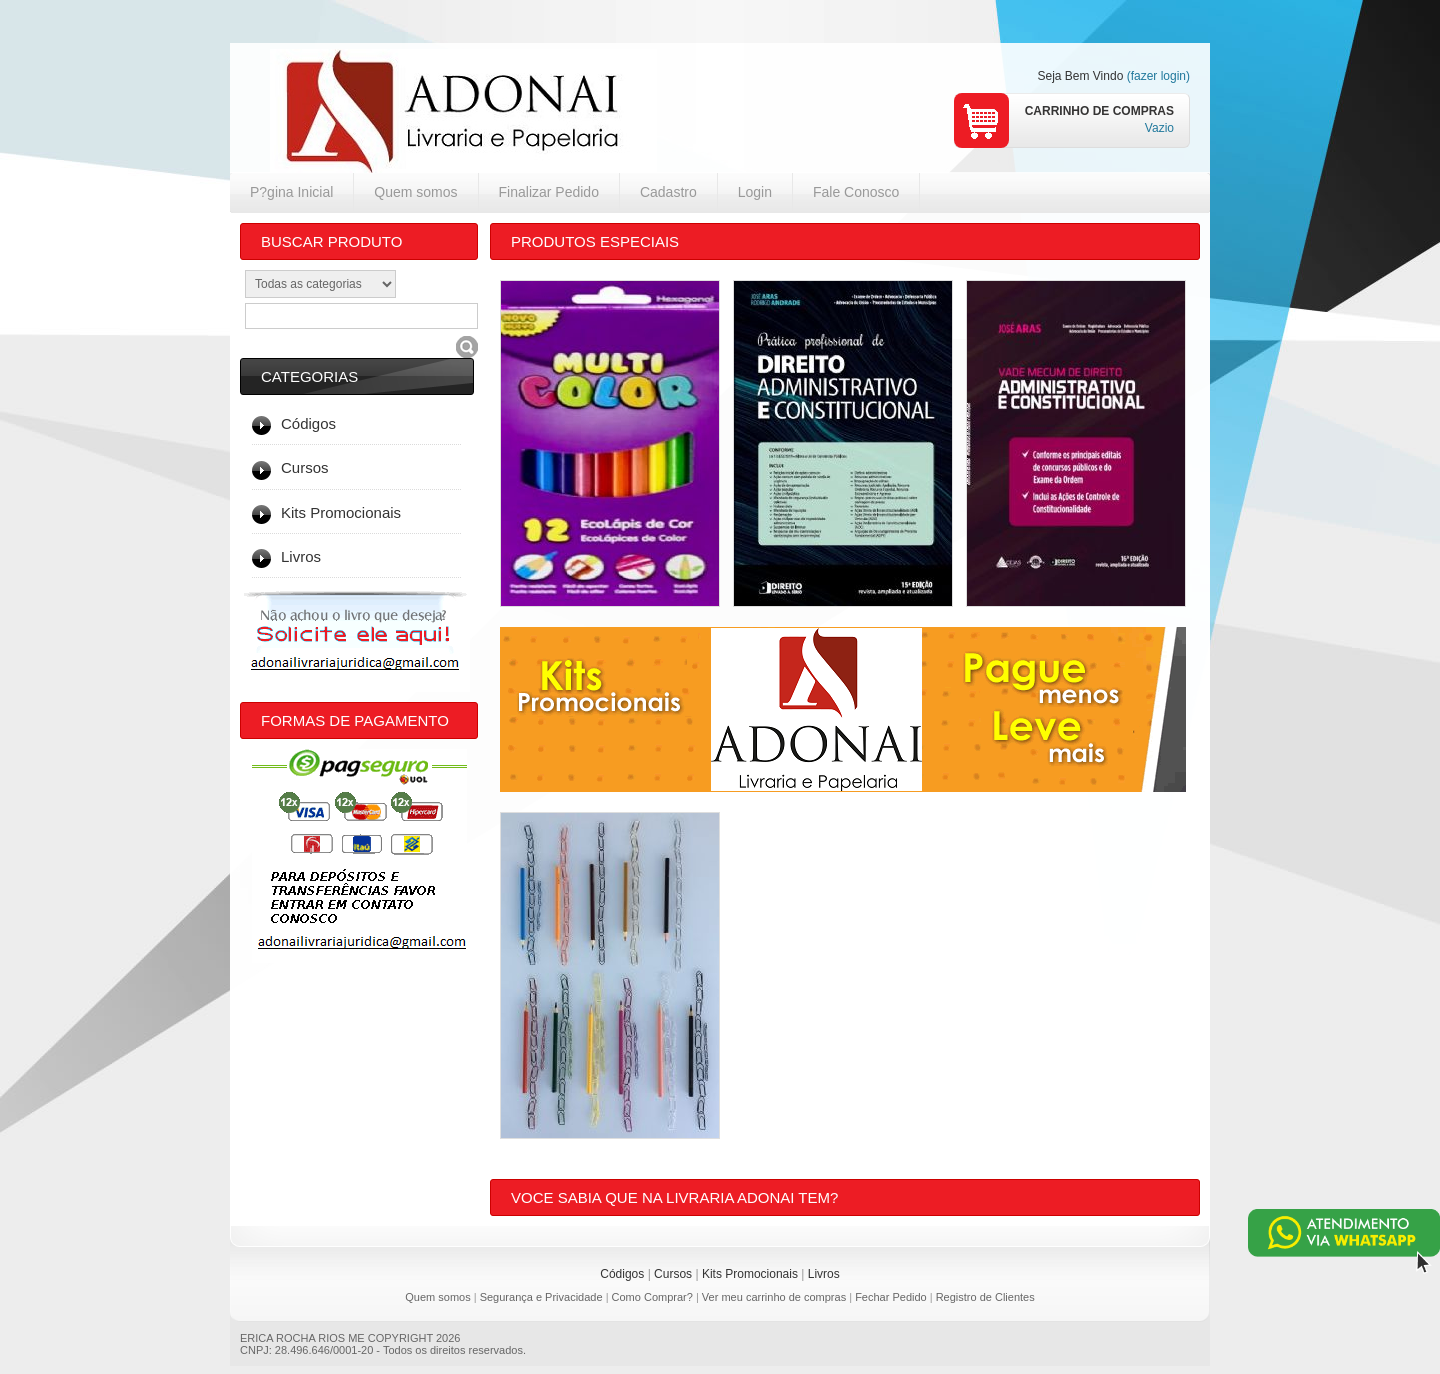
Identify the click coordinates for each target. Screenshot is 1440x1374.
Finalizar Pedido (549, 192)
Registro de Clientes (985, 1297)
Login (755, 192)
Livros (824, 1274)
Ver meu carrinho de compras (774, 1297)
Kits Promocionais (750, 1274)
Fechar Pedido (891, 1297)
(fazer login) (1158, 76)
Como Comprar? (652, 1297)
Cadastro (668, 192)
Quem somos (415, 192)
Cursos (673, 1274)
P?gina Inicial (291, 192)
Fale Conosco (856, 192)
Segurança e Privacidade (541, 1297)
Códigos (622, 1274)
